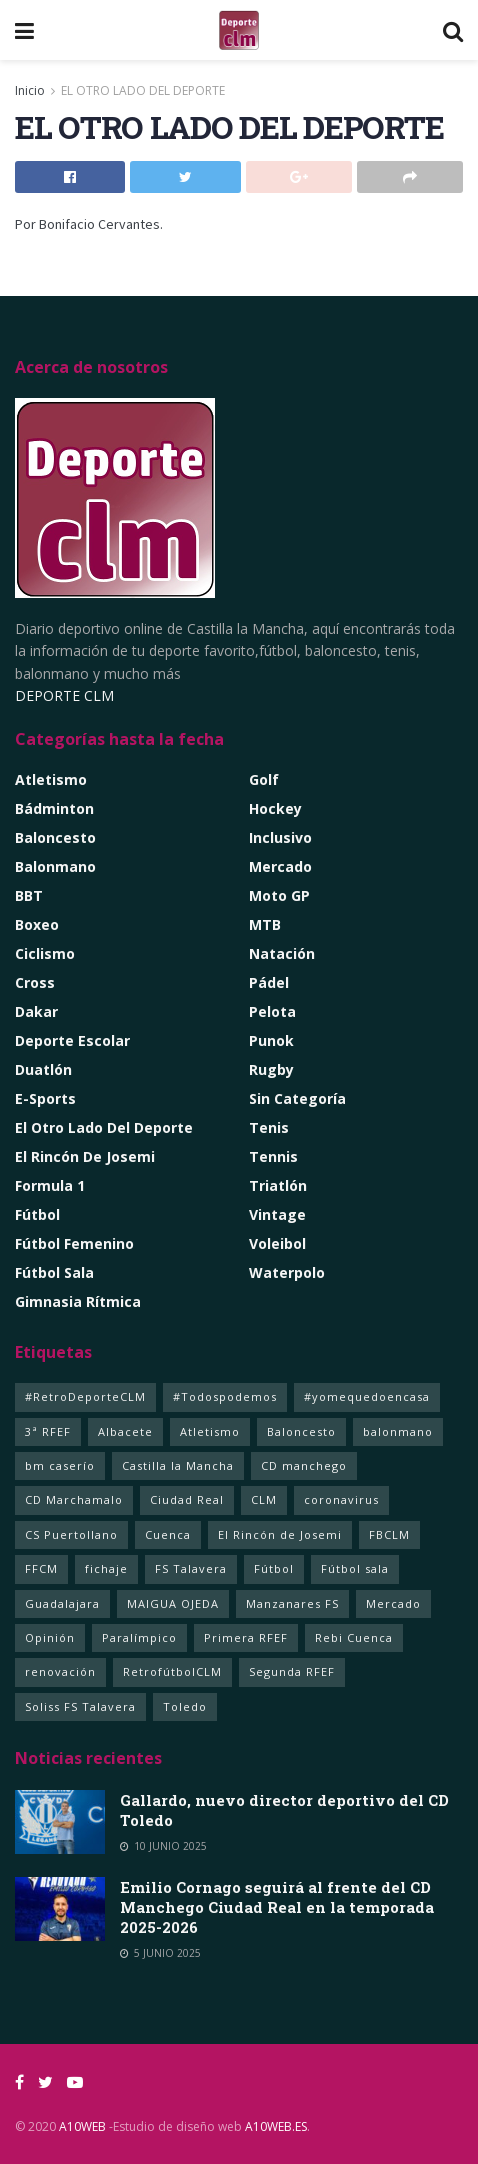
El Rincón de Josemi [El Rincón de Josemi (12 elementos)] (280, 1534)
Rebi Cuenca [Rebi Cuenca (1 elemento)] (354, 1637)
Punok (271, 1040)
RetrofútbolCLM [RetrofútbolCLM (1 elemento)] (172, 1671)
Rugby (271, 1069)
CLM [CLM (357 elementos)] (264, 1499)
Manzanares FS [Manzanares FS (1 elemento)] (292, 1603)
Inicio (30, 90)
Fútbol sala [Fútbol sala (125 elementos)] (355, 1568)
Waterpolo (287, 1272)
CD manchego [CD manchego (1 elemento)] (304, 1465)
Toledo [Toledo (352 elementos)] (185, 1706)
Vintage (277, 1214)
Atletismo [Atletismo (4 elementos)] (210, 1431)
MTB (265, 924)
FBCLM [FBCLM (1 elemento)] (389, 1534)
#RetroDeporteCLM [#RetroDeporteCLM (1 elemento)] (85, 1396)
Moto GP (279, 895)
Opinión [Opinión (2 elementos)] (50, 1637)
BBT (29, 895)
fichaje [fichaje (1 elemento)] (106, 1568)
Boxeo (37, 924)
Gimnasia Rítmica (78, 1301)
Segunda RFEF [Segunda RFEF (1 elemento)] (292, 1671)
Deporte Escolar (72, 1040)
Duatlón (43, 1069)
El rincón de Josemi (85, 1156)
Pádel (269, 982)
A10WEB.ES (274, 2126)
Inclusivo (280, 837)
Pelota (272, 1011)
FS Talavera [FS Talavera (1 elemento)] (191, 1568)
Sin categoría (297, 1098)
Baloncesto (55, 837)
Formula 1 (50, 1185)
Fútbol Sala (54, 1272)
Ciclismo (45, 953)
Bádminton (54, 808)
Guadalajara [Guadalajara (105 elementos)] (62, 1603)
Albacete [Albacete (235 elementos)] (125, 1431)
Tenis (269, 1127)
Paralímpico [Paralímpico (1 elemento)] (139, 1637)
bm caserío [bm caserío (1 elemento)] (60, 1465)
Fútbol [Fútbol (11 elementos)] (274, 1568)
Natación (282, 953)
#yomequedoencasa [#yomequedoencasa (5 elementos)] (367, 1396)
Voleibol (277, 1243)
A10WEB (82, 2126)
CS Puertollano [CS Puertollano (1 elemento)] (71, 1534)
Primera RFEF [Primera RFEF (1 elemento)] (246, 1637)
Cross (35, 982)
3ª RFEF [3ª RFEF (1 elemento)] (48, 1431)
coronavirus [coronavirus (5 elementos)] (341, 1499)
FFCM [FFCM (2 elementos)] (41, 1568)
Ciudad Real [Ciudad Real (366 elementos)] (187, 1499)
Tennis (273, 1156)
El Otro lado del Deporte (104, 1127)
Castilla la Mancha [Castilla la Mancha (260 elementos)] (178, 1465)
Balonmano (55, 866)
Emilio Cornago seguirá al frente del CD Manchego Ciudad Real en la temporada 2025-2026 (277, 1907)
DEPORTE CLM (64, 695)
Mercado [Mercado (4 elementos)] (393, 1603)
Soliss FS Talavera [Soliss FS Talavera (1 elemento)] (80, 1706)
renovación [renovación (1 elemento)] (60, 1671)
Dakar (36, 1011)
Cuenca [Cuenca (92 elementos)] (168, 1534)
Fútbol (37, 1214)
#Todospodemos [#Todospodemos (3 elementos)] (225, 1396)
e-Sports (45, 1098)
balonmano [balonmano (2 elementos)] (398, 1431)
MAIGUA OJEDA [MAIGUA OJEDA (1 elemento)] (173, 1603)
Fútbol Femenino (74, 1243)
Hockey (275, 808)
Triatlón (278, 1185)
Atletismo (51, 779)
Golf (264, 779)
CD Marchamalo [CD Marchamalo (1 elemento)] (74, 1499)
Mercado (280, 866)
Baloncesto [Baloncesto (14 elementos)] (301, 1431)
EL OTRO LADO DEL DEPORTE (143, 90)
